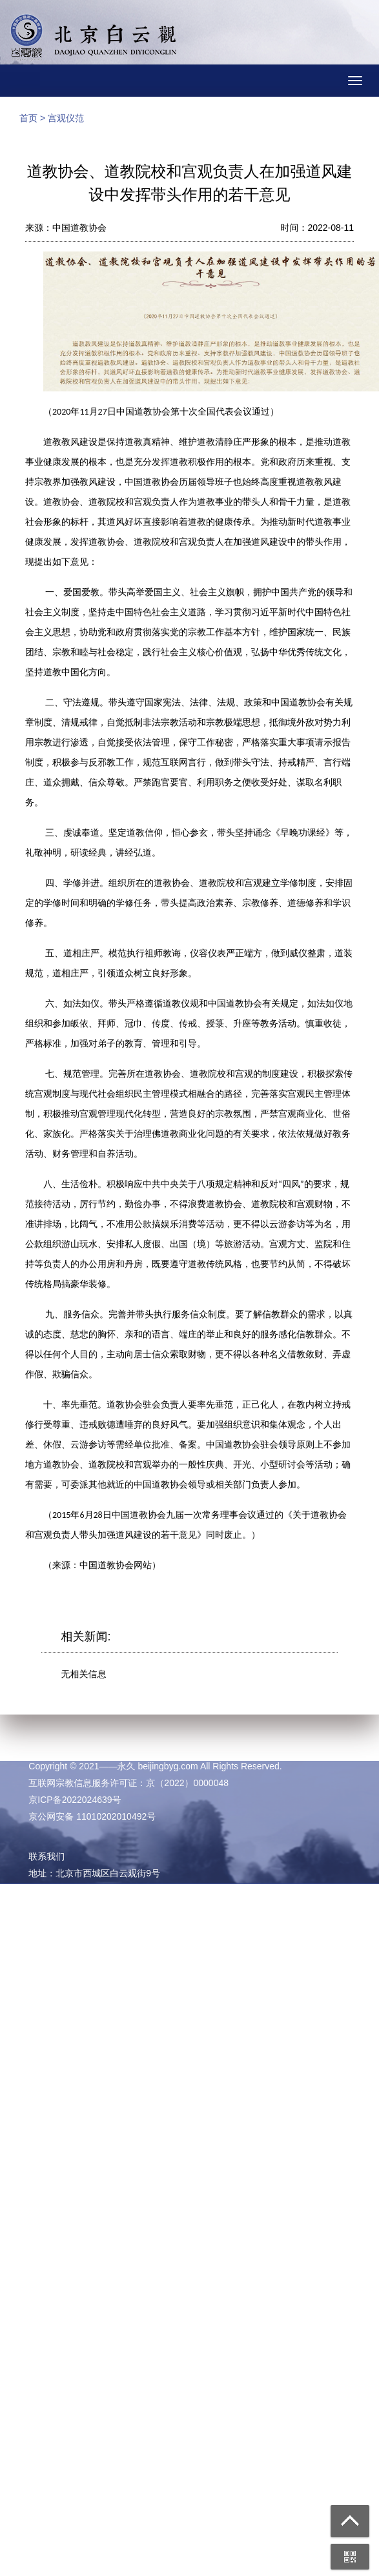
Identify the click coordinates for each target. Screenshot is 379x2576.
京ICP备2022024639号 (74, 1799)
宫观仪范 (66, 118)
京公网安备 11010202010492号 (92, 1816)
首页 (28, 118)
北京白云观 (94, 38)
